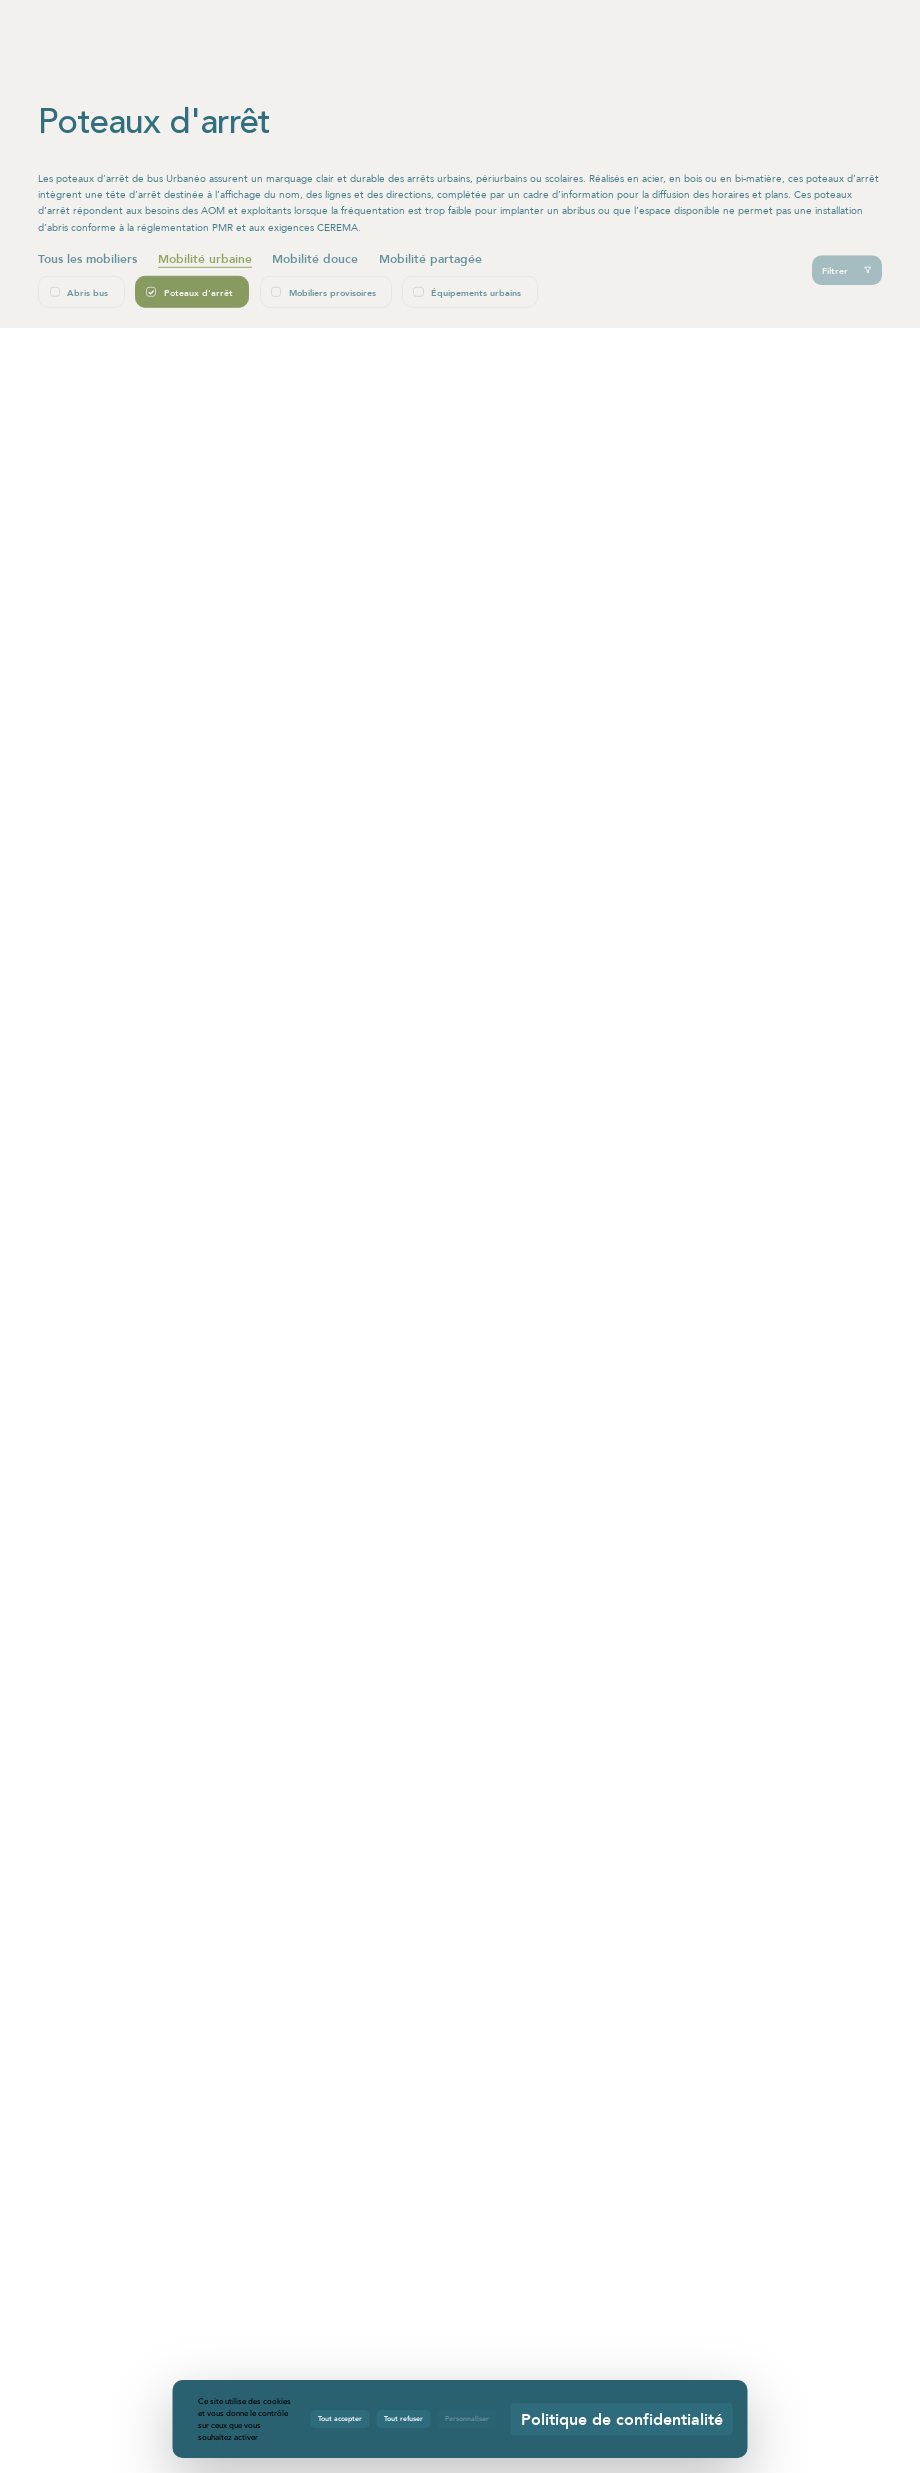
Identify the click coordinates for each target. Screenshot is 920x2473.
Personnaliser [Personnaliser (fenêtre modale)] (467, 2418)
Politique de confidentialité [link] (622, 2418)
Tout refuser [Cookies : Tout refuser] (403, 2418)
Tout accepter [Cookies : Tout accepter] (340, 2418)
